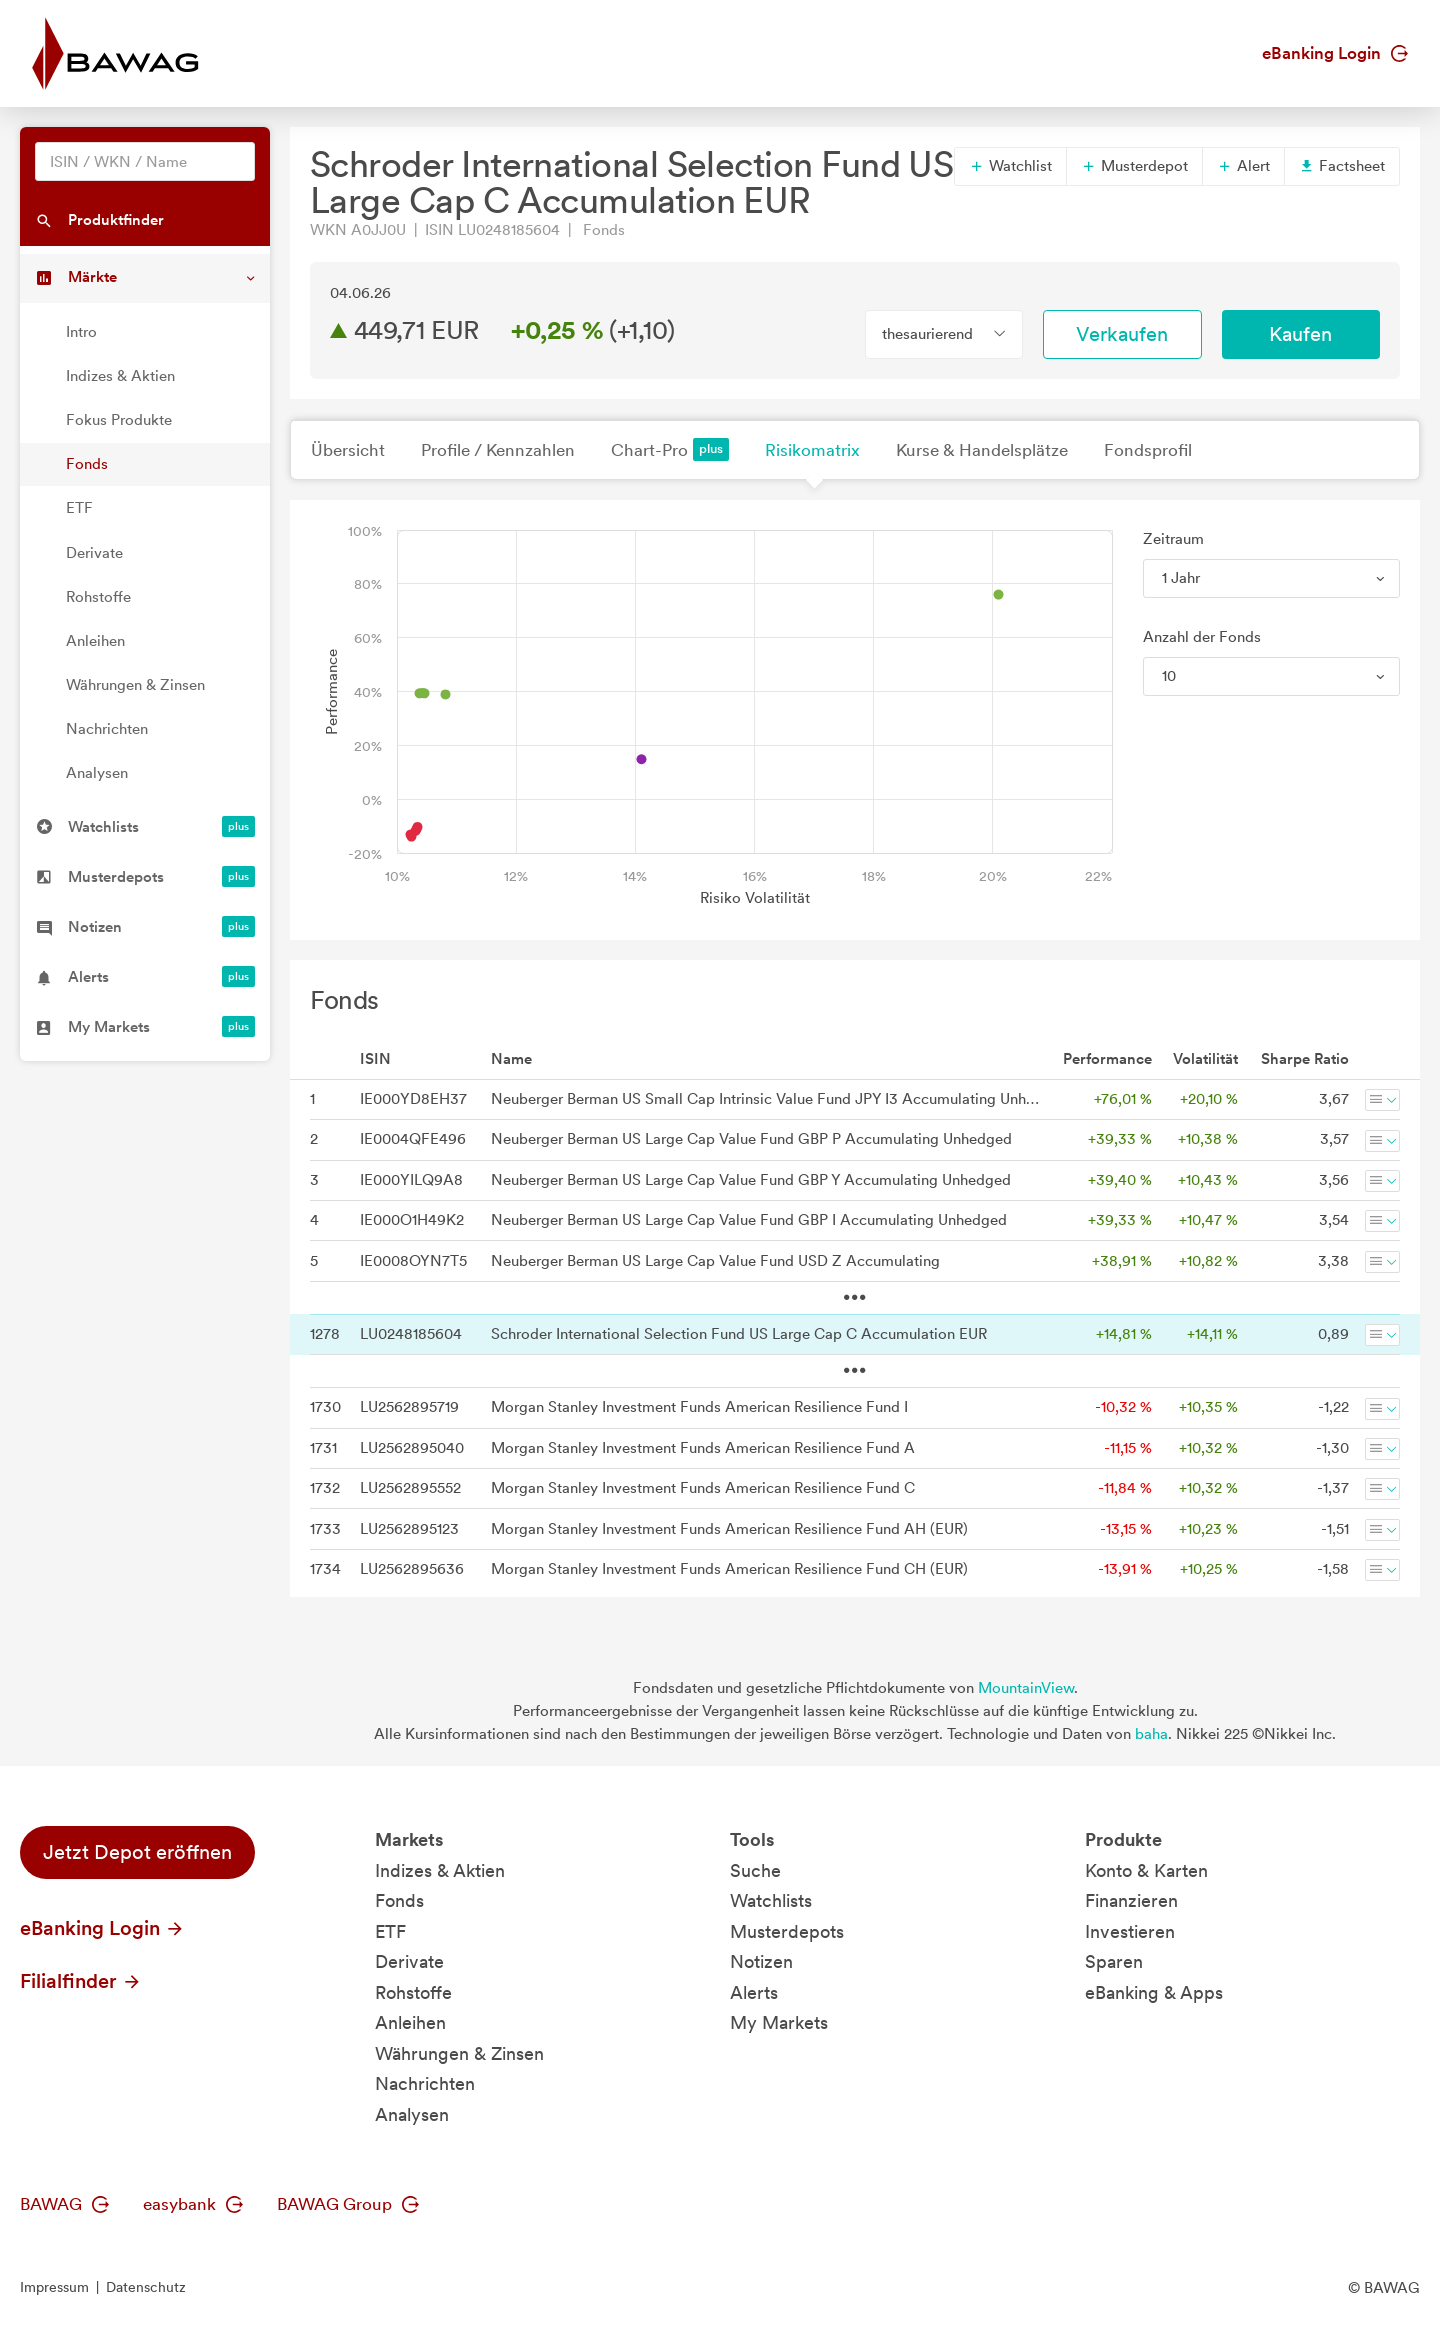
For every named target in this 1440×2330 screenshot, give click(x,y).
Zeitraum (1173, 539)
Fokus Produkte (119, 420)
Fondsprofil (1148, 450)
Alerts (754, 1992)
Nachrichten (107, 729)
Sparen (1114, 1961)
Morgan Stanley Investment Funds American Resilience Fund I (699, 1407)
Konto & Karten (1146, 1870)
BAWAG (64, 2204)
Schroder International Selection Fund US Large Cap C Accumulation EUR (739, 1334)
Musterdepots (787, 1931)
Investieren (1130, 1931)
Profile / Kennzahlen (498, 450)
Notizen (761, 1961)
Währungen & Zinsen (135, 685)
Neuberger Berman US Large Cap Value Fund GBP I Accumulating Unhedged (749, 1220)
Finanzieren (1131, 1900)
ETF (79, 508)
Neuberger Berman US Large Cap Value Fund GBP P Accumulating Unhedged (751, 1139)
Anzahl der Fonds (1202, 637)
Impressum (54, 2287)
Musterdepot (1134, 166)
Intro (81, 332)
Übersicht (348, 450)
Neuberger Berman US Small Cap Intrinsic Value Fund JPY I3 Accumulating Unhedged (765, 1099)
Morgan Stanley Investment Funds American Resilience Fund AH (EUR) (729, 1529)
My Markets (779, 2022)
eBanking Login (1335, 53)
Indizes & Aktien (120, 376)
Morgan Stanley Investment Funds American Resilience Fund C (703, 1488)
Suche (755, 1870)
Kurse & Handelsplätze (982, 450)
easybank (193, 2204)
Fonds (87, 464)
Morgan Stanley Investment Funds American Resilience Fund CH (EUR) (729, 1569)
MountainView (1026, 1688)
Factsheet (1342, 166)
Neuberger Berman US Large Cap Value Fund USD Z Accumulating (715, 1261)
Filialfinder (81, 1981)
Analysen (97, 773)
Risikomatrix (812, 450)
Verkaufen (1122, 334)
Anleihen (95, 641)
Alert (1243, 166)
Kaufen (1300, 334)
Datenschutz (146, 2287)
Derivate (94, 553)
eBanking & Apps (1154, 1992)
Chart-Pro (670, 449)
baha (1151, 1734)
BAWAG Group (348, 2204)
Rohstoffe (98, 597)
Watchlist (1010, 166)
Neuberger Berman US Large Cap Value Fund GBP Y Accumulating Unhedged (751, 1180)
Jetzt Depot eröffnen (137, 1852)
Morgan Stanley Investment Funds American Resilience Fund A (703, 1448)
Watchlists (771, 1900)
